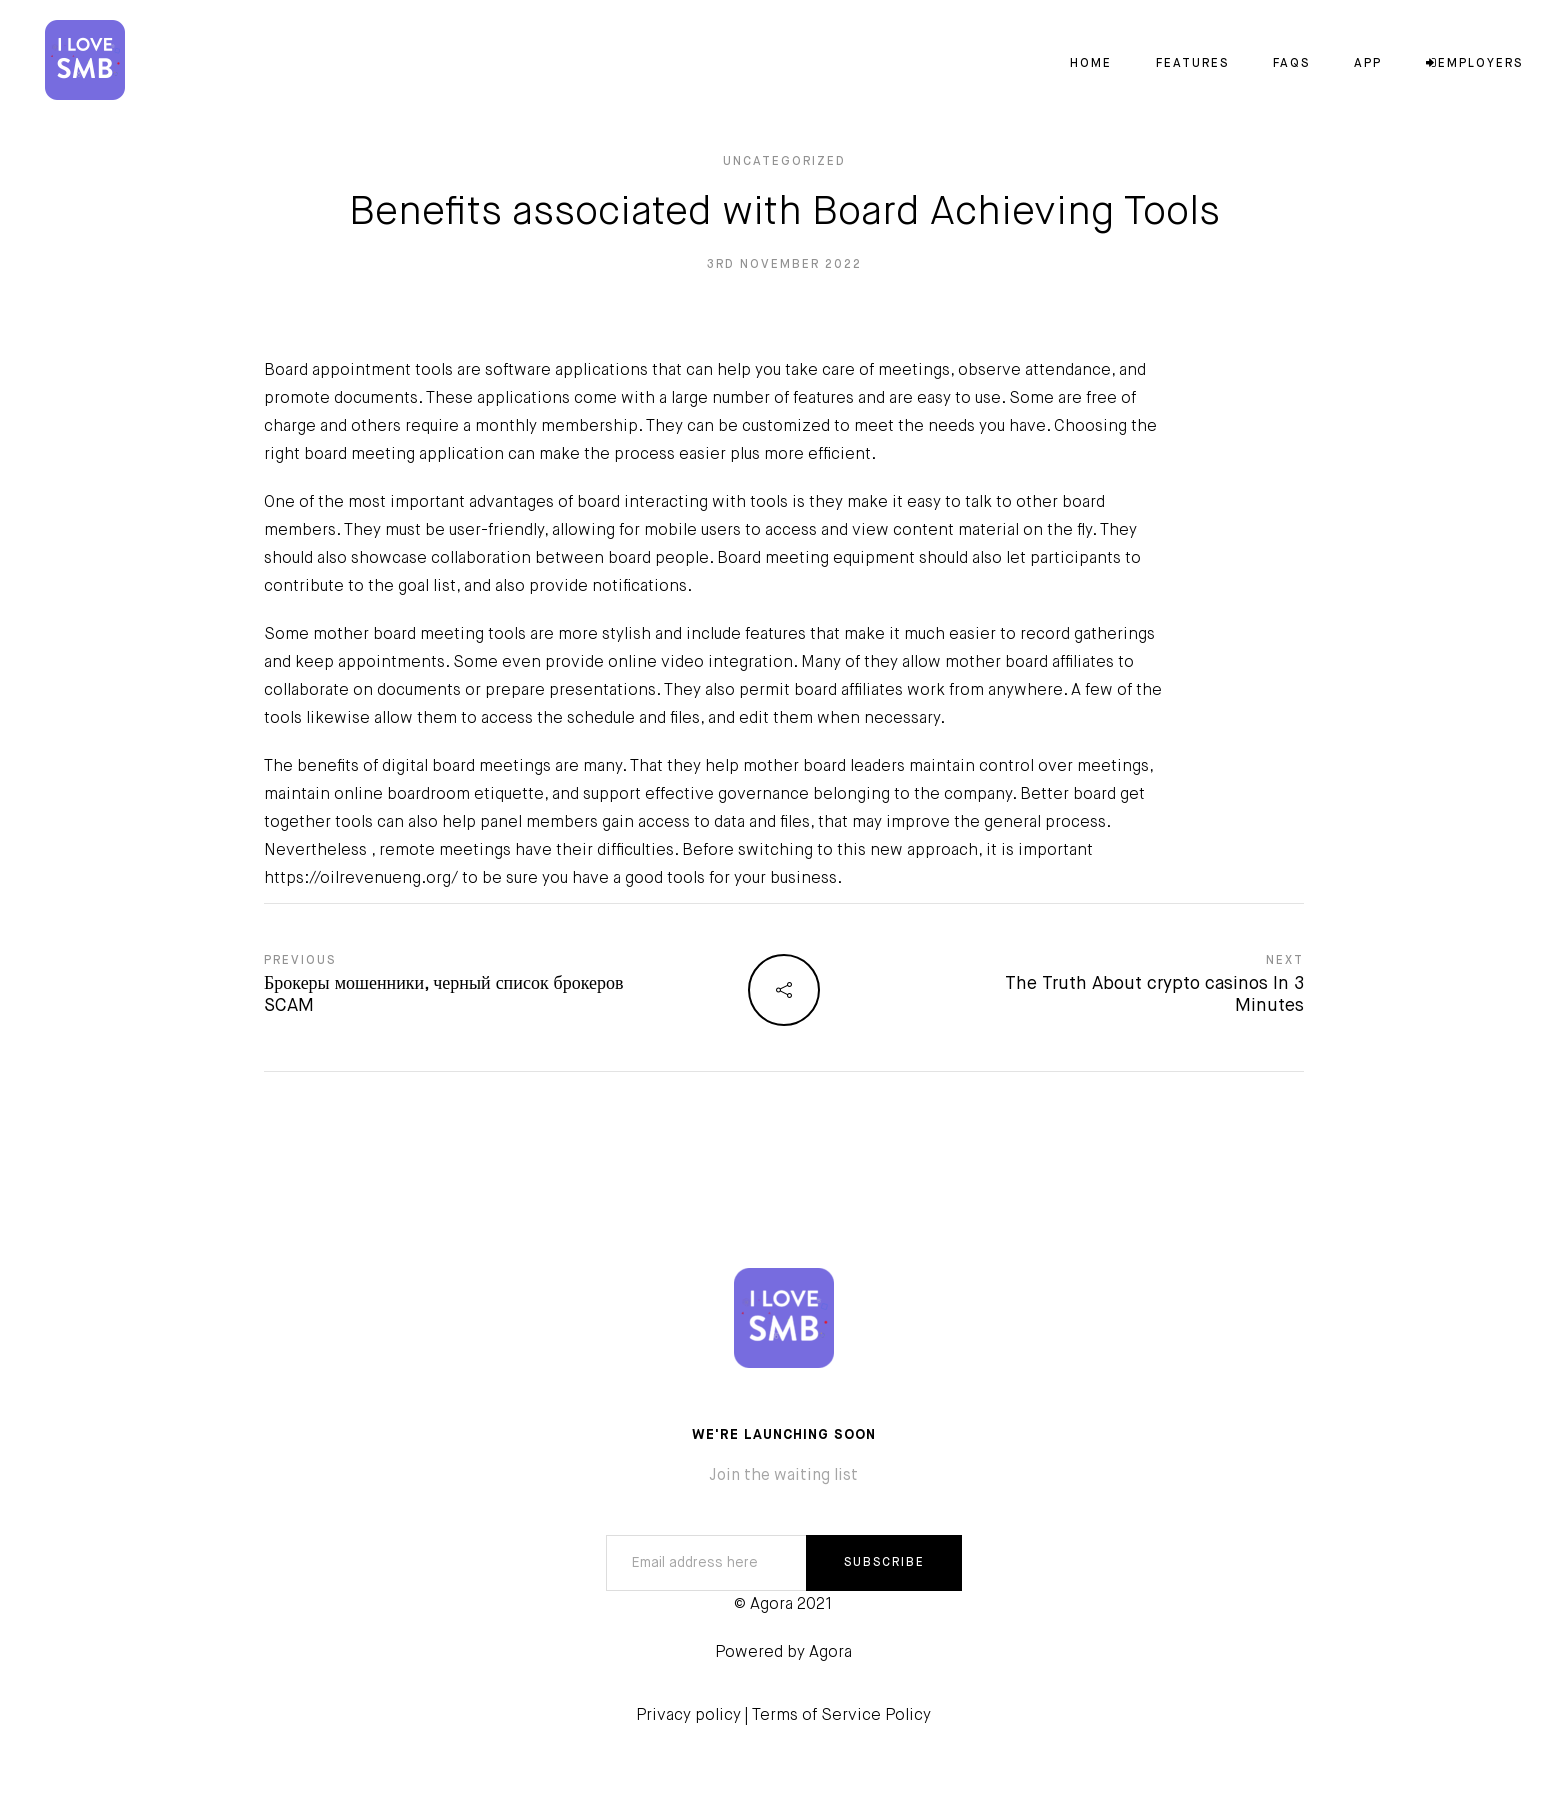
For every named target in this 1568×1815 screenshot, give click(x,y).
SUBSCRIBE (884, 1563)
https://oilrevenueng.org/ (361, 879)
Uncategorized (784, 162)
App (1368, 64)
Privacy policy (688, 1716)
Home (1091, 64)
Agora (830, 1653)
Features (1192, 64)
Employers (1474, 64)
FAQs (1291, 64)
